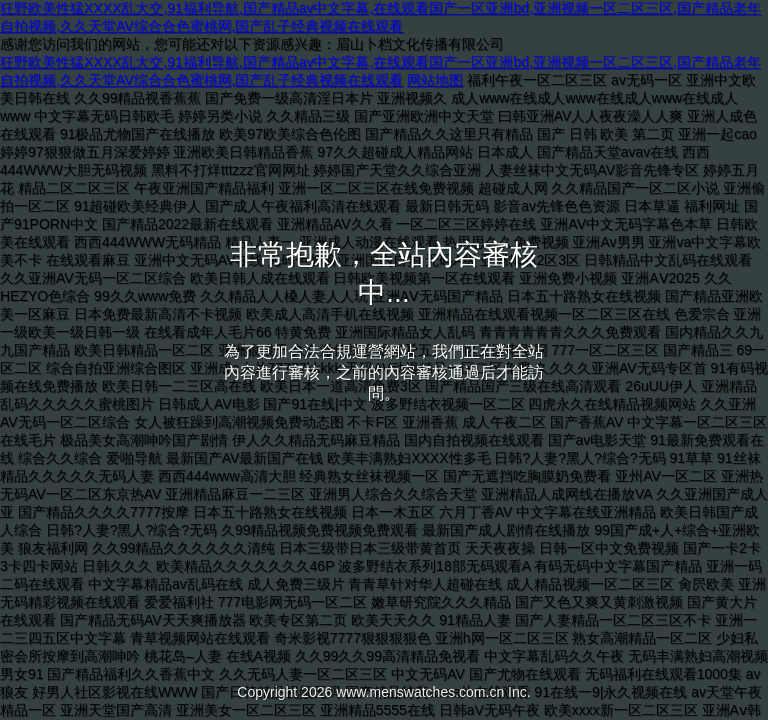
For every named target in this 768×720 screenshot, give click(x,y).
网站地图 (435, 80)
